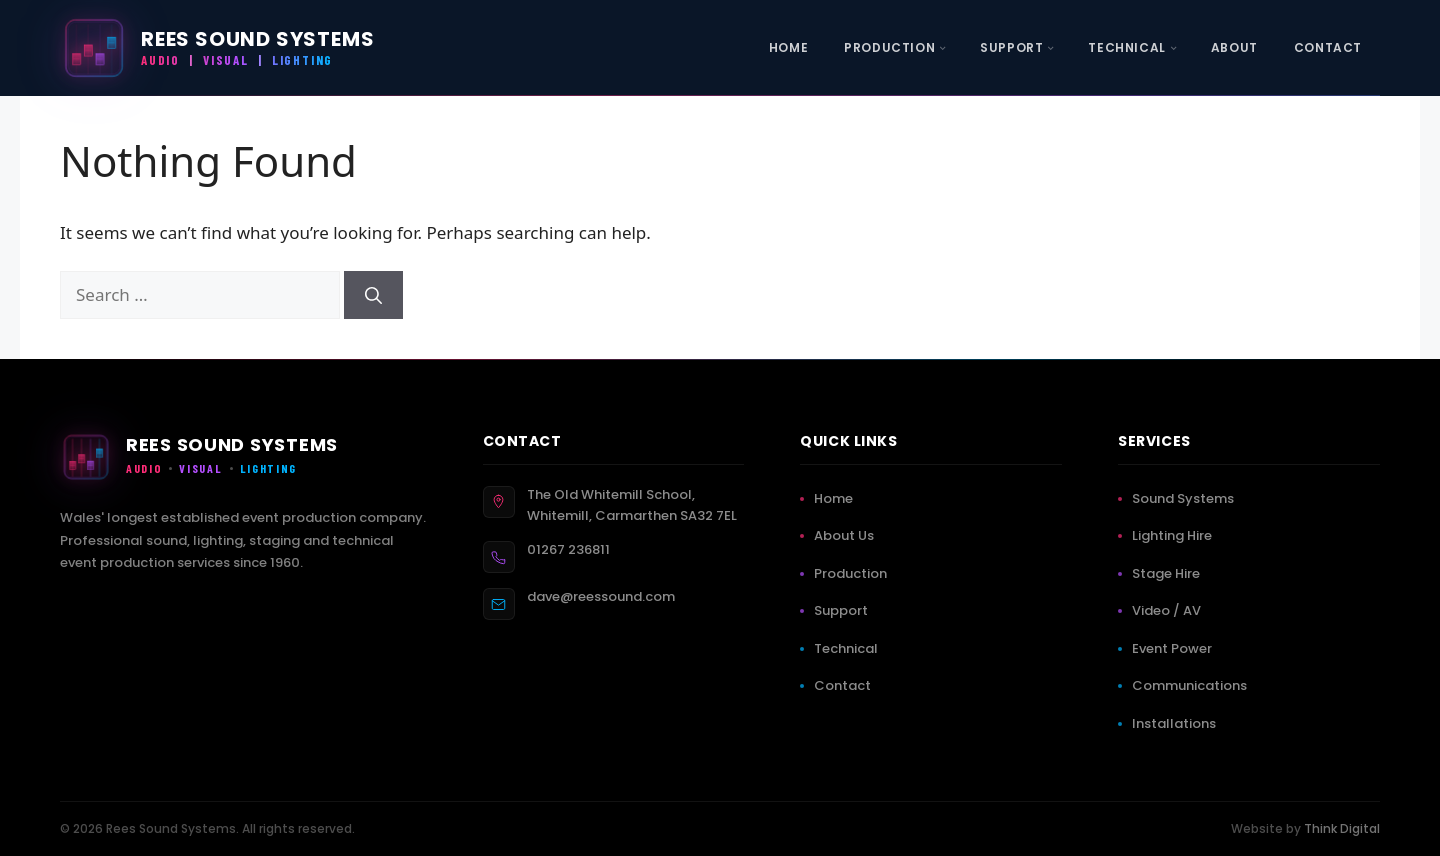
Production (854, 573)
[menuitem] (788, 48)
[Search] (373, 295)
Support (845, 610)
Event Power (1176, 648)
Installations (1178, 723)
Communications (1193, 685)
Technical (850, 648)
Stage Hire (1170, 573)
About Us (848, 535)
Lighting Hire (1176, 535)
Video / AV (1170, 610)
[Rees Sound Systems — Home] (217, 48)
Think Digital (1342, 828)
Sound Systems (1187, 498)
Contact (846, 685)
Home (837, 498)
